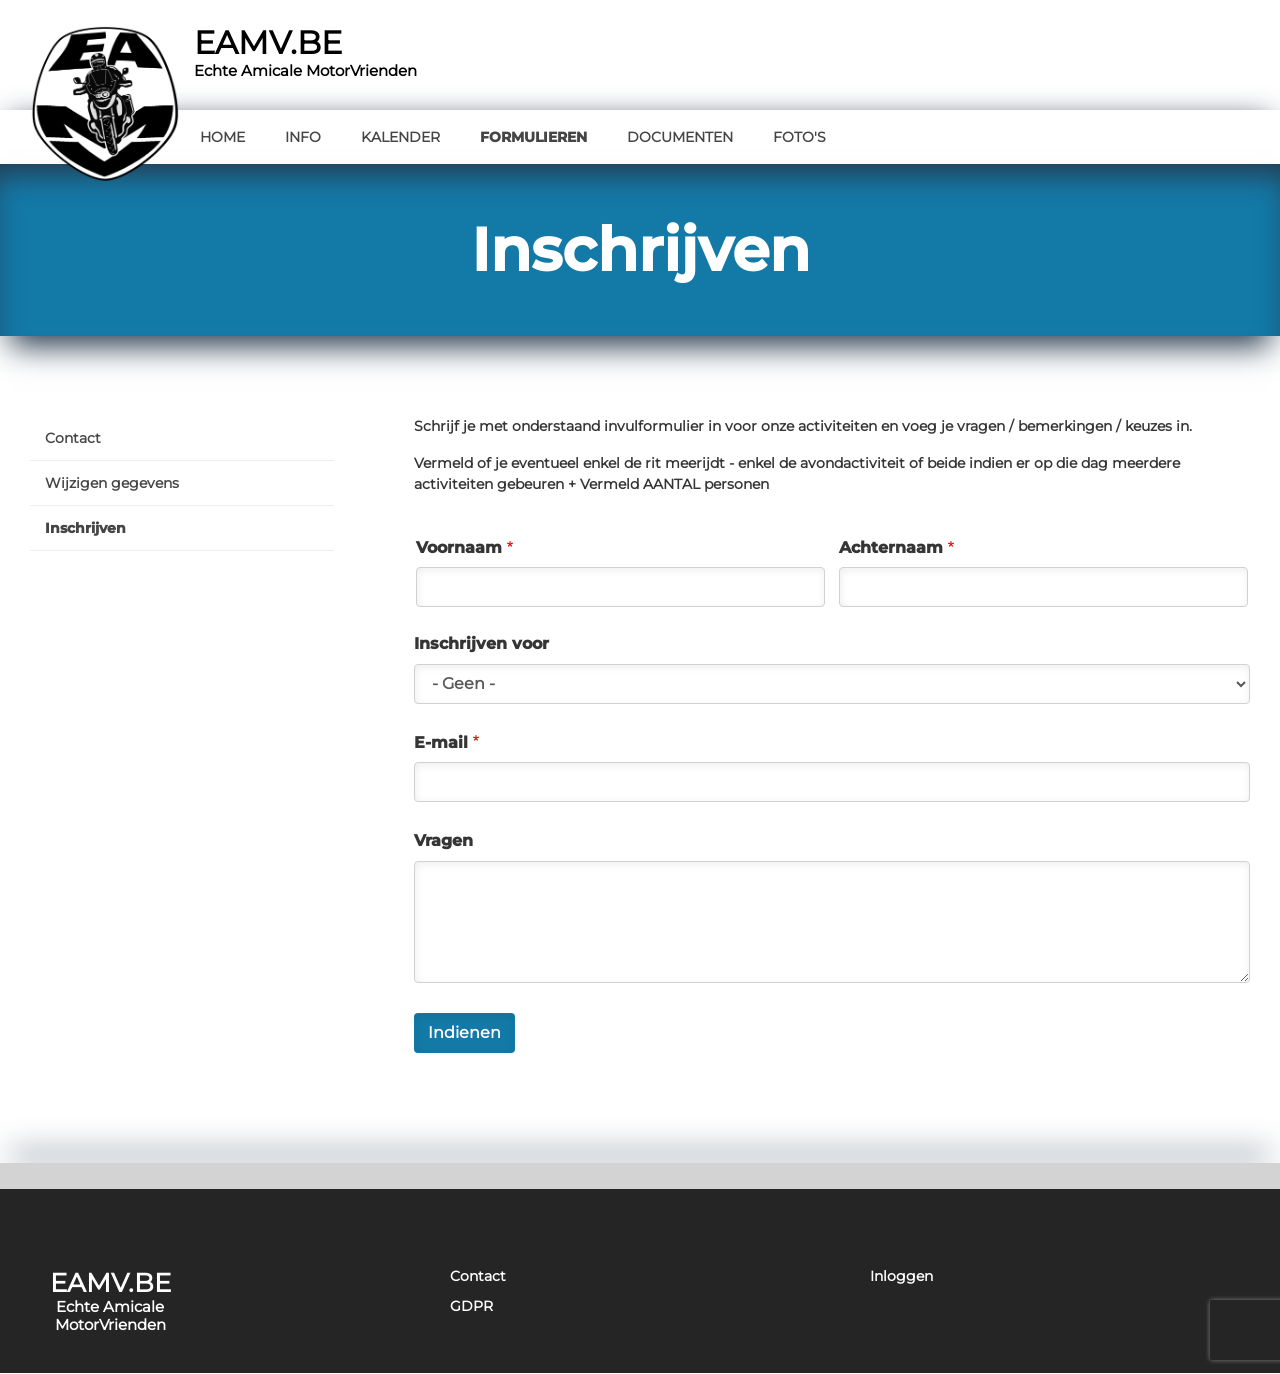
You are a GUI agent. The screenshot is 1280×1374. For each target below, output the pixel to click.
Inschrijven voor (481, 644)
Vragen (443, 841)
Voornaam (459, 548)
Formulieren (533, 137)
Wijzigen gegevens (112, 483)
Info (303, 137)
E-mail (441, 743)
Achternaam (891, 548)
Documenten (680, 137)
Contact (73, 438)
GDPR (471, 1307)
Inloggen (901, 1277)
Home (222, 137)
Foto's (799, 137)
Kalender (400, 137)
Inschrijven (85, 528)
